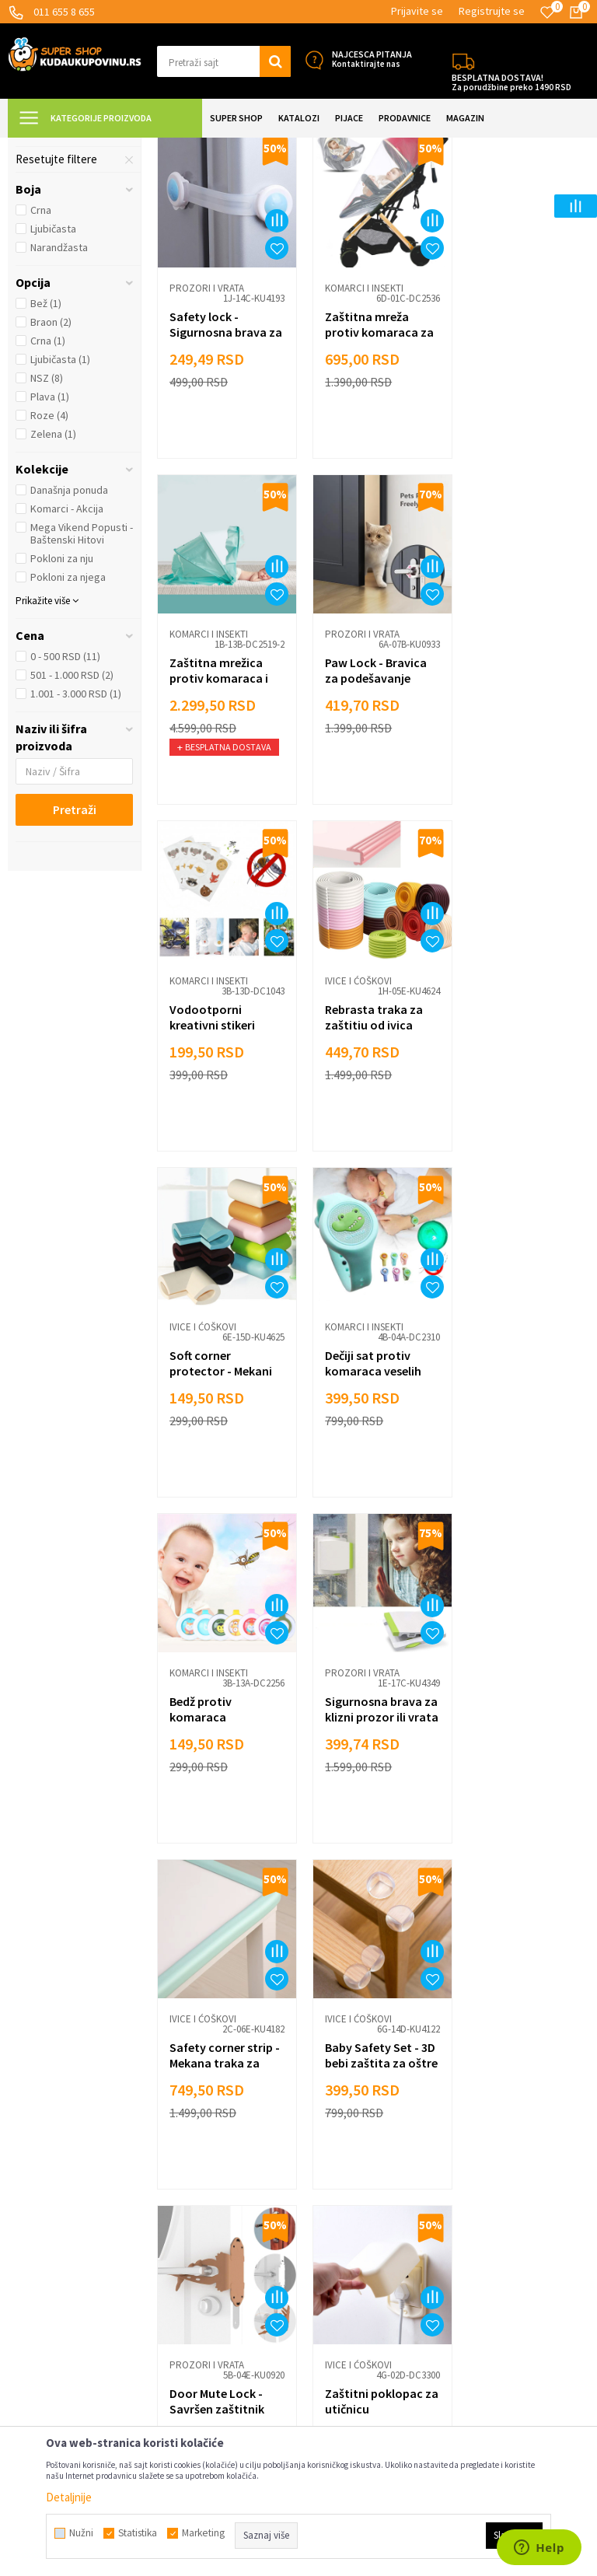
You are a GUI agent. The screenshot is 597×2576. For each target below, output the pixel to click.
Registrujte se (492, 11)
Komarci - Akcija (66, 646)
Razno (321, 2243)
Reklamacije (185, 2149)
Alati (316, 2173)
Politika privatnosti (202, 2173)
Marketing (181, 2243)
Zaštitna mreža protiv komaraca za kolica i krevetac (373, 463)
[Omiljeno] (547, 12)
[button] (224, 61)
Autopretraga (435, 186)
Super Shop (115, 147)
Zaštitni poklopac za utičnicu (368, 1814)
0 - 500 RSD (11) (65, 794)
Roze (49, 553)
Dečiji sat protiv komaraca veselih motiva (367, 1143)
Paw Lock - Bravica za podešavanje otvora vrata (220, 803)
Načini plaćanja (192, 2103)
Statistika (137, 2533)
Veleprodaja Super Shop (214, 2196)
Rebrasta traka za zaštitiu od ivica (517, 795)
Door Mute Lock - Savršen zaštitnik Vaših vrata (216, 1822)
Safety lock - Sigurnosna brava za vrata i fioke (218, 463)
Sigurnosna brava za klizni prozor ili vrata (218, 1482)
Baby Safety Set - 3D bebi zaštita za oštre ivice (516, 1482)
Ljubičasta (53, 366)
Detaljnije (69, 2497)
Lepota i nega (339, 2079)
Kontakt (177, 2266)
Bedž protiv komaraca (499, 1135)
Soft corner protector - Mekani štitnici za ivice (220, 1143)
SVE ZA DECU (179, 147)
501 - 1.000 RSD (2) (71, 813)
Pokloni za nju (61, 696)
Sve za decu (335, 2103)
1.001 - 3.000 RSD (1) (75, 831)
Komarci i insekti (64, 262)
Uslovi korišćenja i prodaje (219, 2079)
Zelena (53, 571)
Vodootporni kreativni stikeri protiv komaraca (365, 803)
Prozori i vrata (61, 243)
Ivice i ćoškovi (58, 225)
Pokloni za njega (68, 715)
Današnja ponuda (69, 627)
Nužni (81, 2533)
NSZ (46, 516)
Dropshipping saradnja (211, 2219)
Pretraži (74, 947)
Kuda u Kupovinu (44, 147)
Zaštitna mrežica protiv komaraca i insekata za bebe (517, 463)
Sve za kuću (334, 2149)
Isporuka (178, 2126)
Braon (51, 460)
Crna (40, 348)
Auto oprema (337, 2196)
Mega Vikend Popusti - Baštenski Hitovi (81, 671)
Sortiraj (501, 186)
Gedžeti (325, 2219)
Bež (45, 441)
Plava (49, 534)
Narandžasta (59, 385)
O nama (175, 2289)
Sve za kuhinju (340, 2126)
